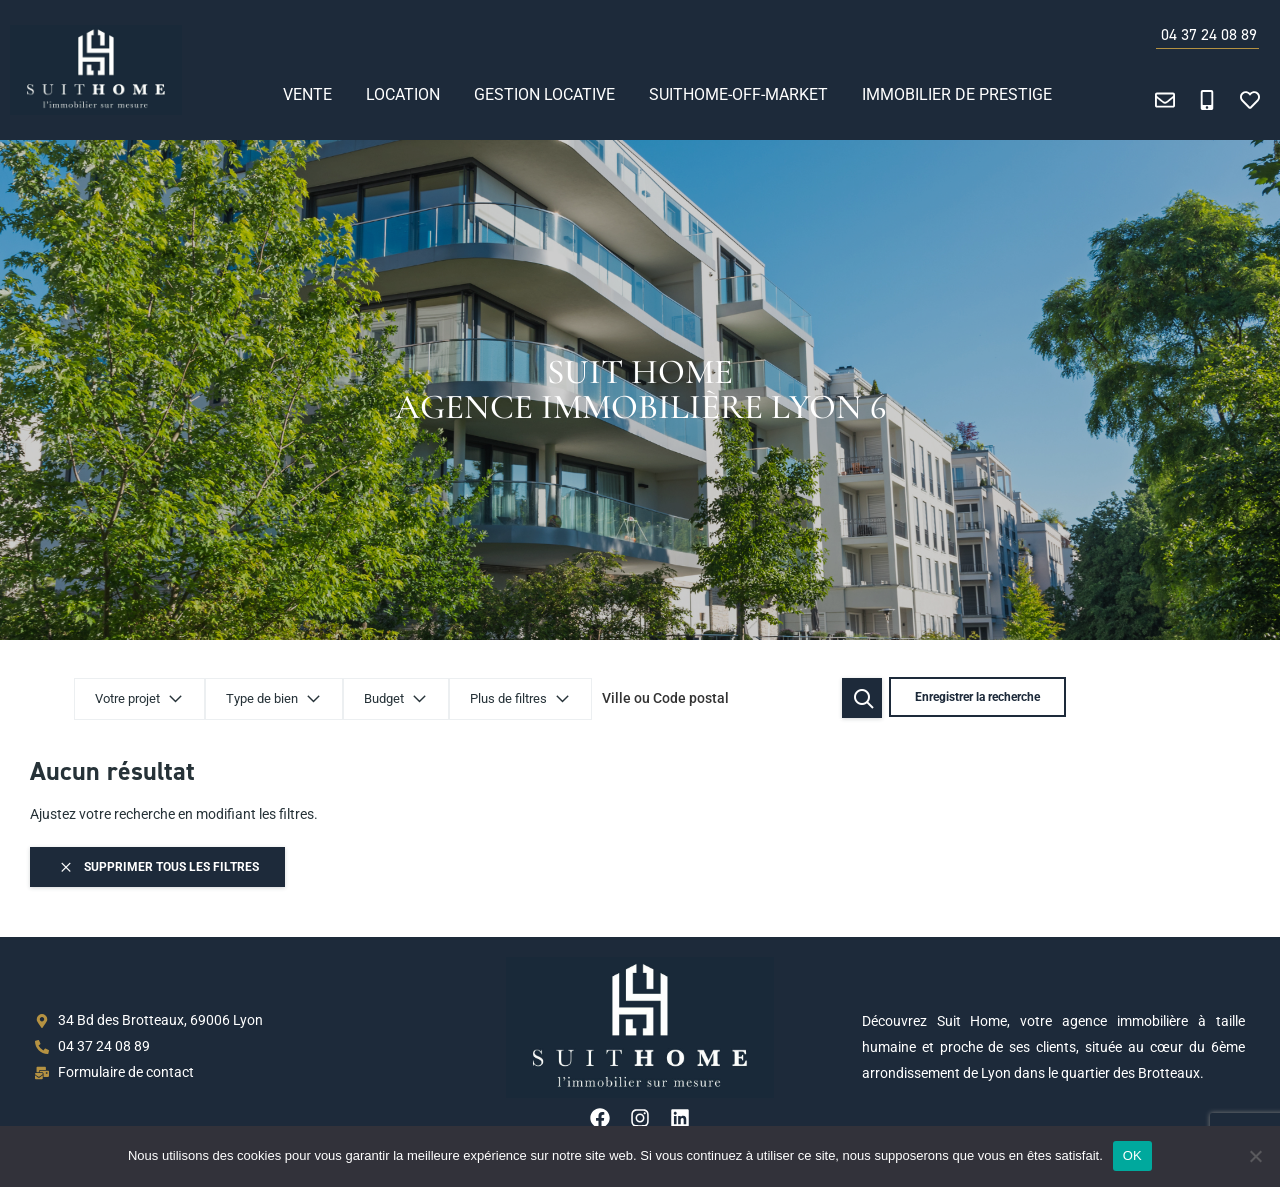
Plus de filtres (520, 699)
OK (1132, 1155)
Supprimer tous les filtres (158, 867)
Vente (307, 94)
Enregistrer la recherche (974, 698)
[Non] (1255, 1156)
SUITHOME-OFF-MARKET (738, 94)
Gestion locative (544, 94)
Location (403, 94)
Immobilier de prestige (957, 94)
